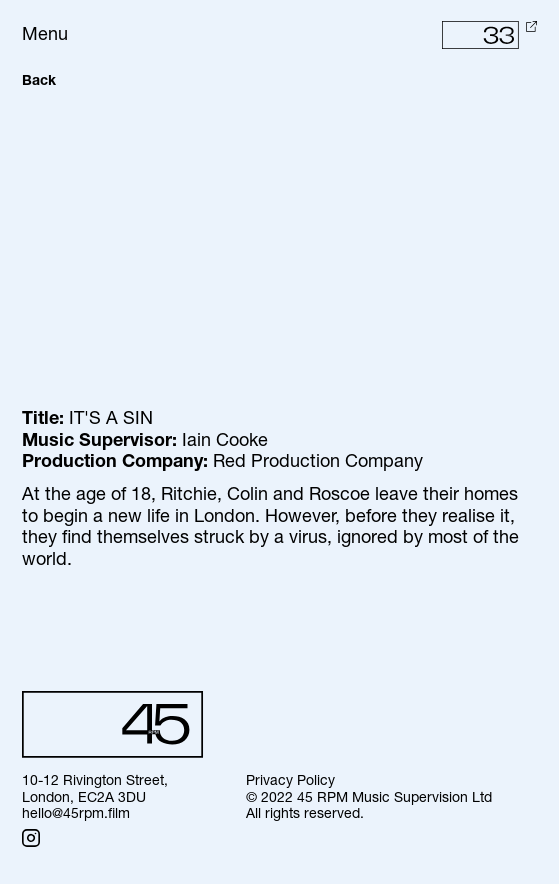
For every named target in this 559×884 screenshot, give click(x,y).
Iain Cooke (225, 441)
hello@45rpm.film (76, 814)
